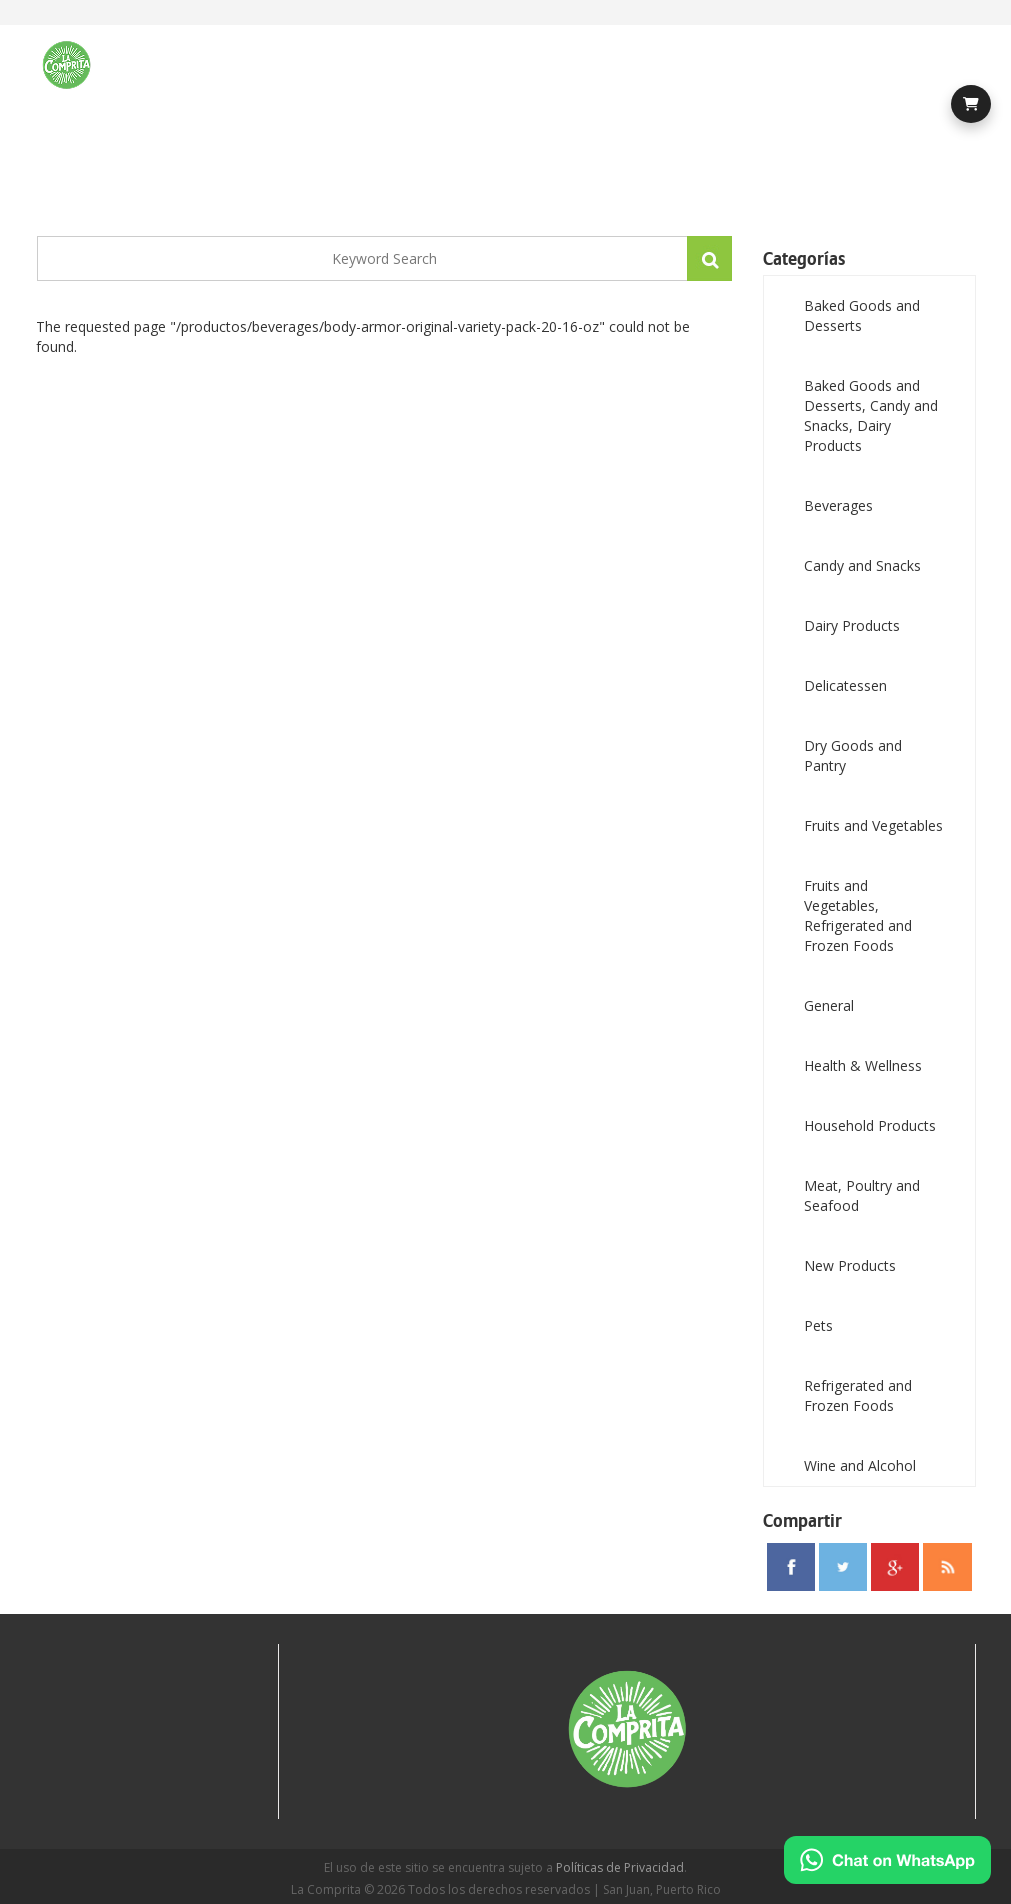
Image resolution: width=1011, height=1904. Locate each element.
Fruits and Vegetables (873, 825)
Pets (818, 1325)
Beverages (838, 505)
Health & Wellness (863, 1065)
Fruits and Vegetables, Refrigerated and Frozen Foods (858, 915)
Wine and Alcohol (860, 1465)
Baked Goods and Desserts (862, 315)
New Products (850, 1265)
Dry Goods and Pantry (853, 755)
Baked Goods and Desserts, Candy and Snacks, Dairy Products (871, 415)
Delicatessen (845, 685)
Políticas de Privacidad (620, 1867)
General (829, 1005)
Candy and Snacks (862, 565)
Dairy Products (852, 625)
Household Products (870, 1125)
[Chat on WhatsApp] (887, 1860)
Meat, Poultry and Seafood (862, 1195)
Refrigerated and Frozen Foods (858, 1395)
